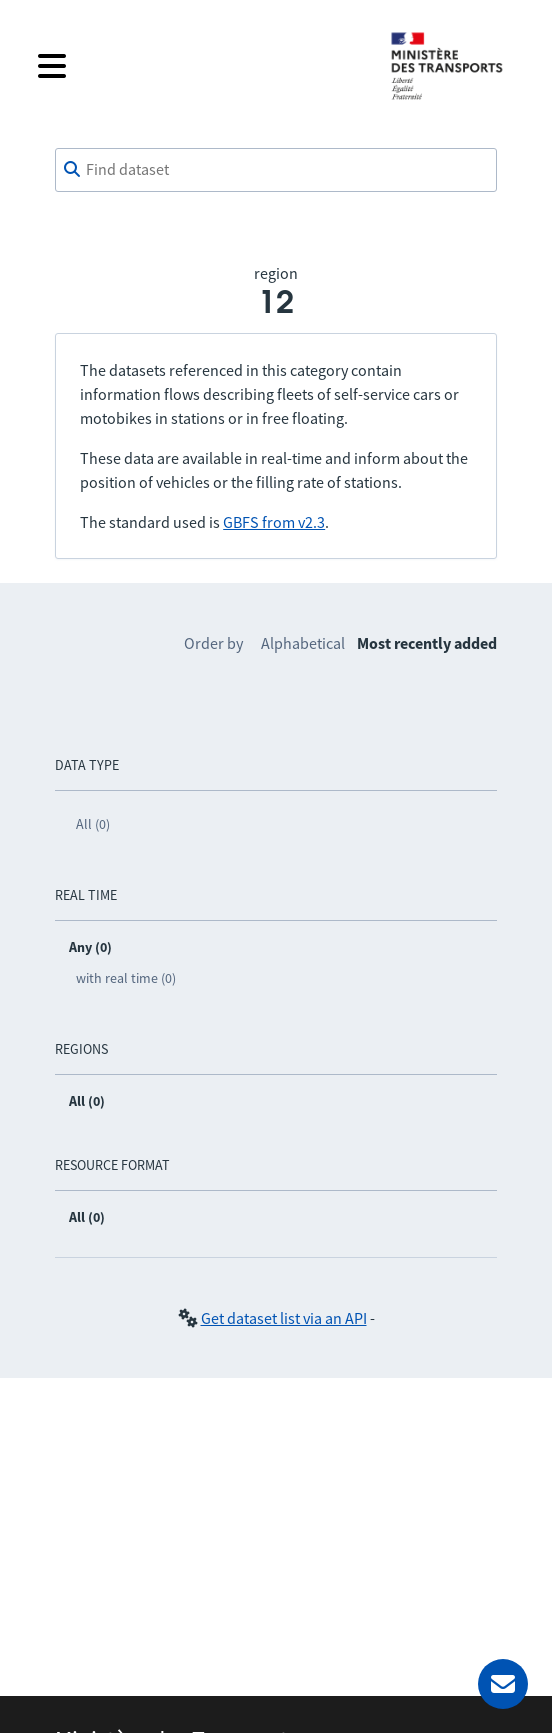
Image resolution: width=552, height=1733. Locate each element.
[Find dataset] (276, 170)
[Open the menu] (198, 66)
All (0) (93, 824)
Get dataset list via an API (284, 1318)
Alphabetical (303, 643)
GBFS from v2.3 (274, 522)
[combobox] (276, 170)
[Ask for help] (503, 1684)
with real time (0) (126, 978)
